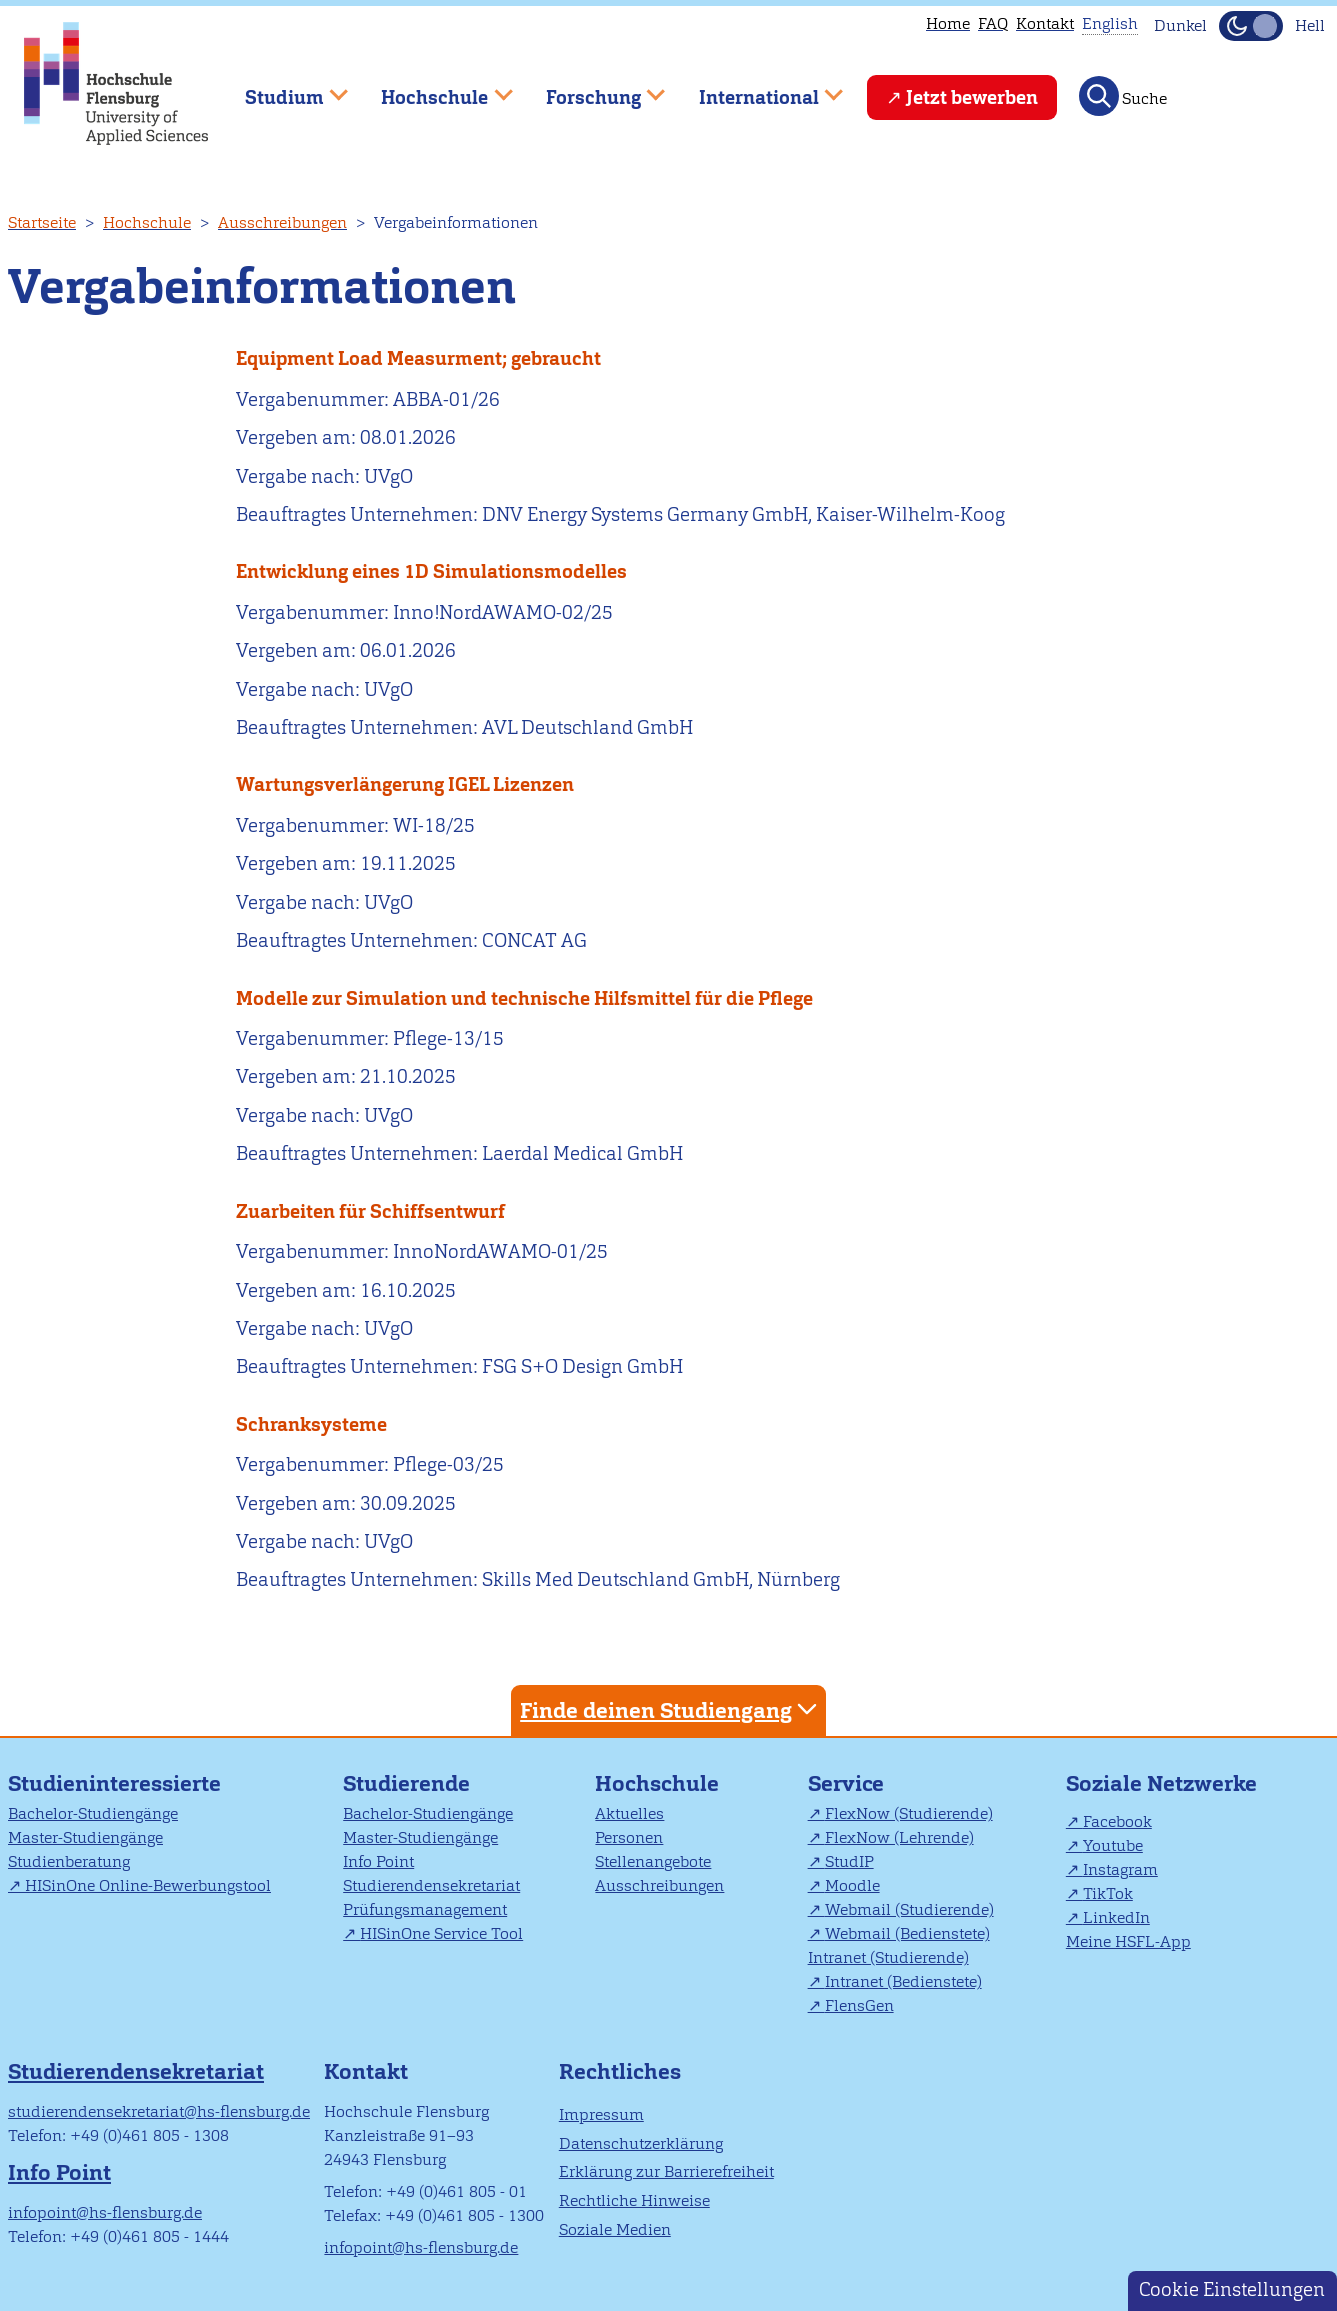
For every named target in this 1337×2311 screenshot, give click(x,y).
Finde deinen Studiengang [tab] (671, 1709)
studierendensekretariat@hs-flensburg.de (159, 2111)
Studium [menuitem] (282, 88)
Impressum (601, 2114)
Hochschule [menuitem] (433, 88)
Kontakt (1045, 23)
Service (846, 1783)
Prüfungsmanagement (425, 1909)
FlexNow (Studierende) (909, 1813)
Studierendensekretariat (431, 1885)
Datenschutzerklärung (641, 2143)
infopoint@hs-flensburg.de (105, 2212)
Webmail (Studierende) (909, 1909)
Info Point (378, 1861)
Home (948, 23)
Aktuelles (629, 1813)
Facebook (1117, 1821)
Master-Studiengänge (85, 1837)
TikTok (1108, 1893)
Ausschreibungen (282, 222)
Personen (629, 1837)
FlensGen (859, 2005)
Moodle (852, 1885)
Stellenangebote (653, 1861)
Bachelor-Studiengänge (93, 1813)
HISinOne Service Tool (441, 1933)
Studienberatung (69, 1861)
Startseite (42, 222)
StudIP (849, 1861)
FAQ (993, 23)
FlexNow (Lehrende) (899, 1837)
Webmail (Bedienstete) (907, 1933)
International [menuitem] (756, 88)
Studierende (406, 1783)
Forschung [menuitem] (591, 88)
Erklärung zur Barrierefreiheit (666, 2171)
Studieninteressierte (114, 1783)
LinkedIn (1116, 1917)
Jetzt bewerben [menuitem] (972, 97)
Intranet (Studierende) (888, 1957)
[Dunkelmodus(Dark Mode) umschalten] (1251, 26)
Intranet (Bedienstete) (903, 1981)
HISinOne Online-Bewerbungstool (148, 1885)
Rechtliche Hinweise (634, 2200)
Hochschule (147, 222)
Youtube (1113, 1845)
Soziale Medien (615, 2229)
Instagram (1120, 1869)
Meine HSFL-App (1128, 1941)
